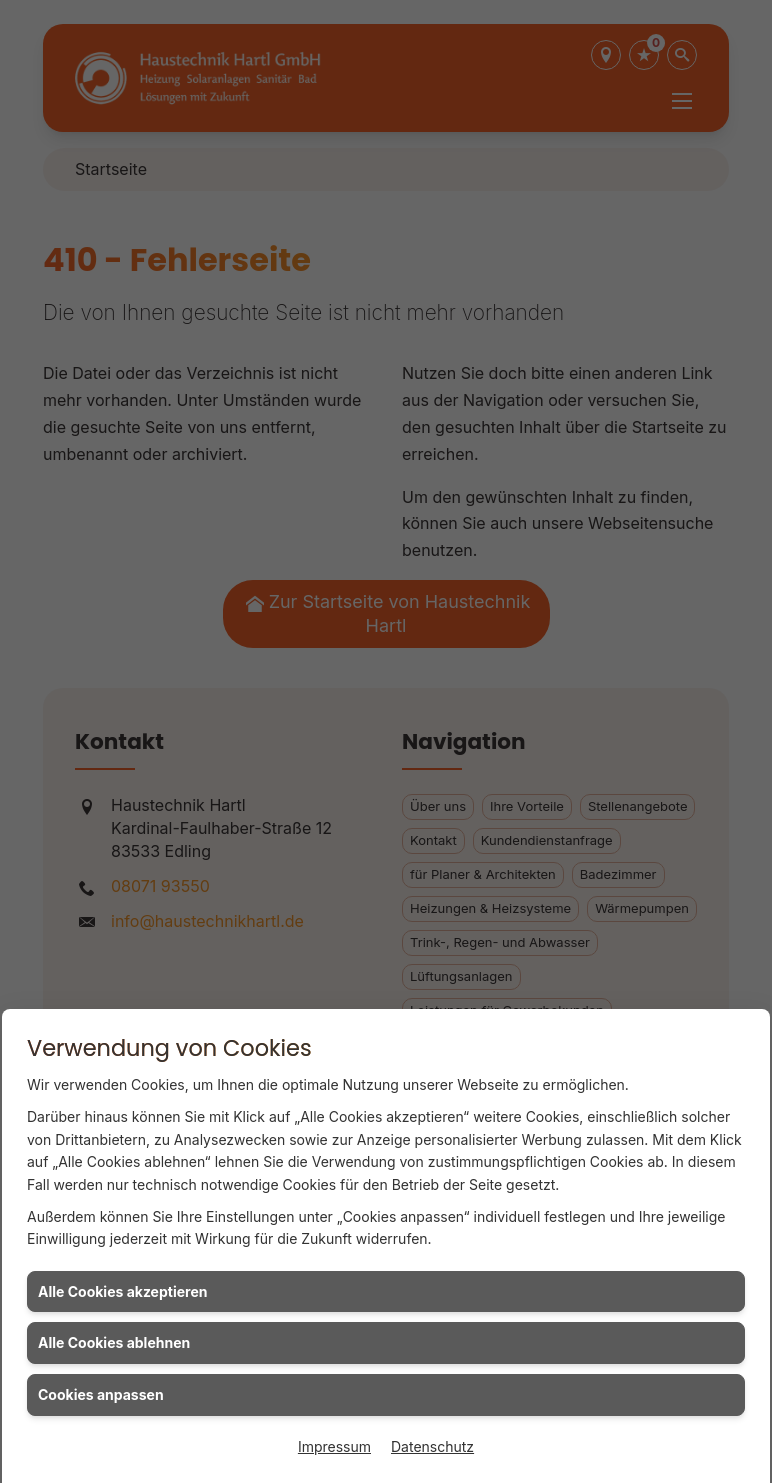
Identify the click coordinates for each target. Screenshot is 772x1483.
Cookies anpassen (101, 1394)
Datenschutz (432, 1446)
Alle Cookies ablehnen (114, 1342)
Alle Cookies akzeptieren (122, 1291)
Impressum (334, 1446)
